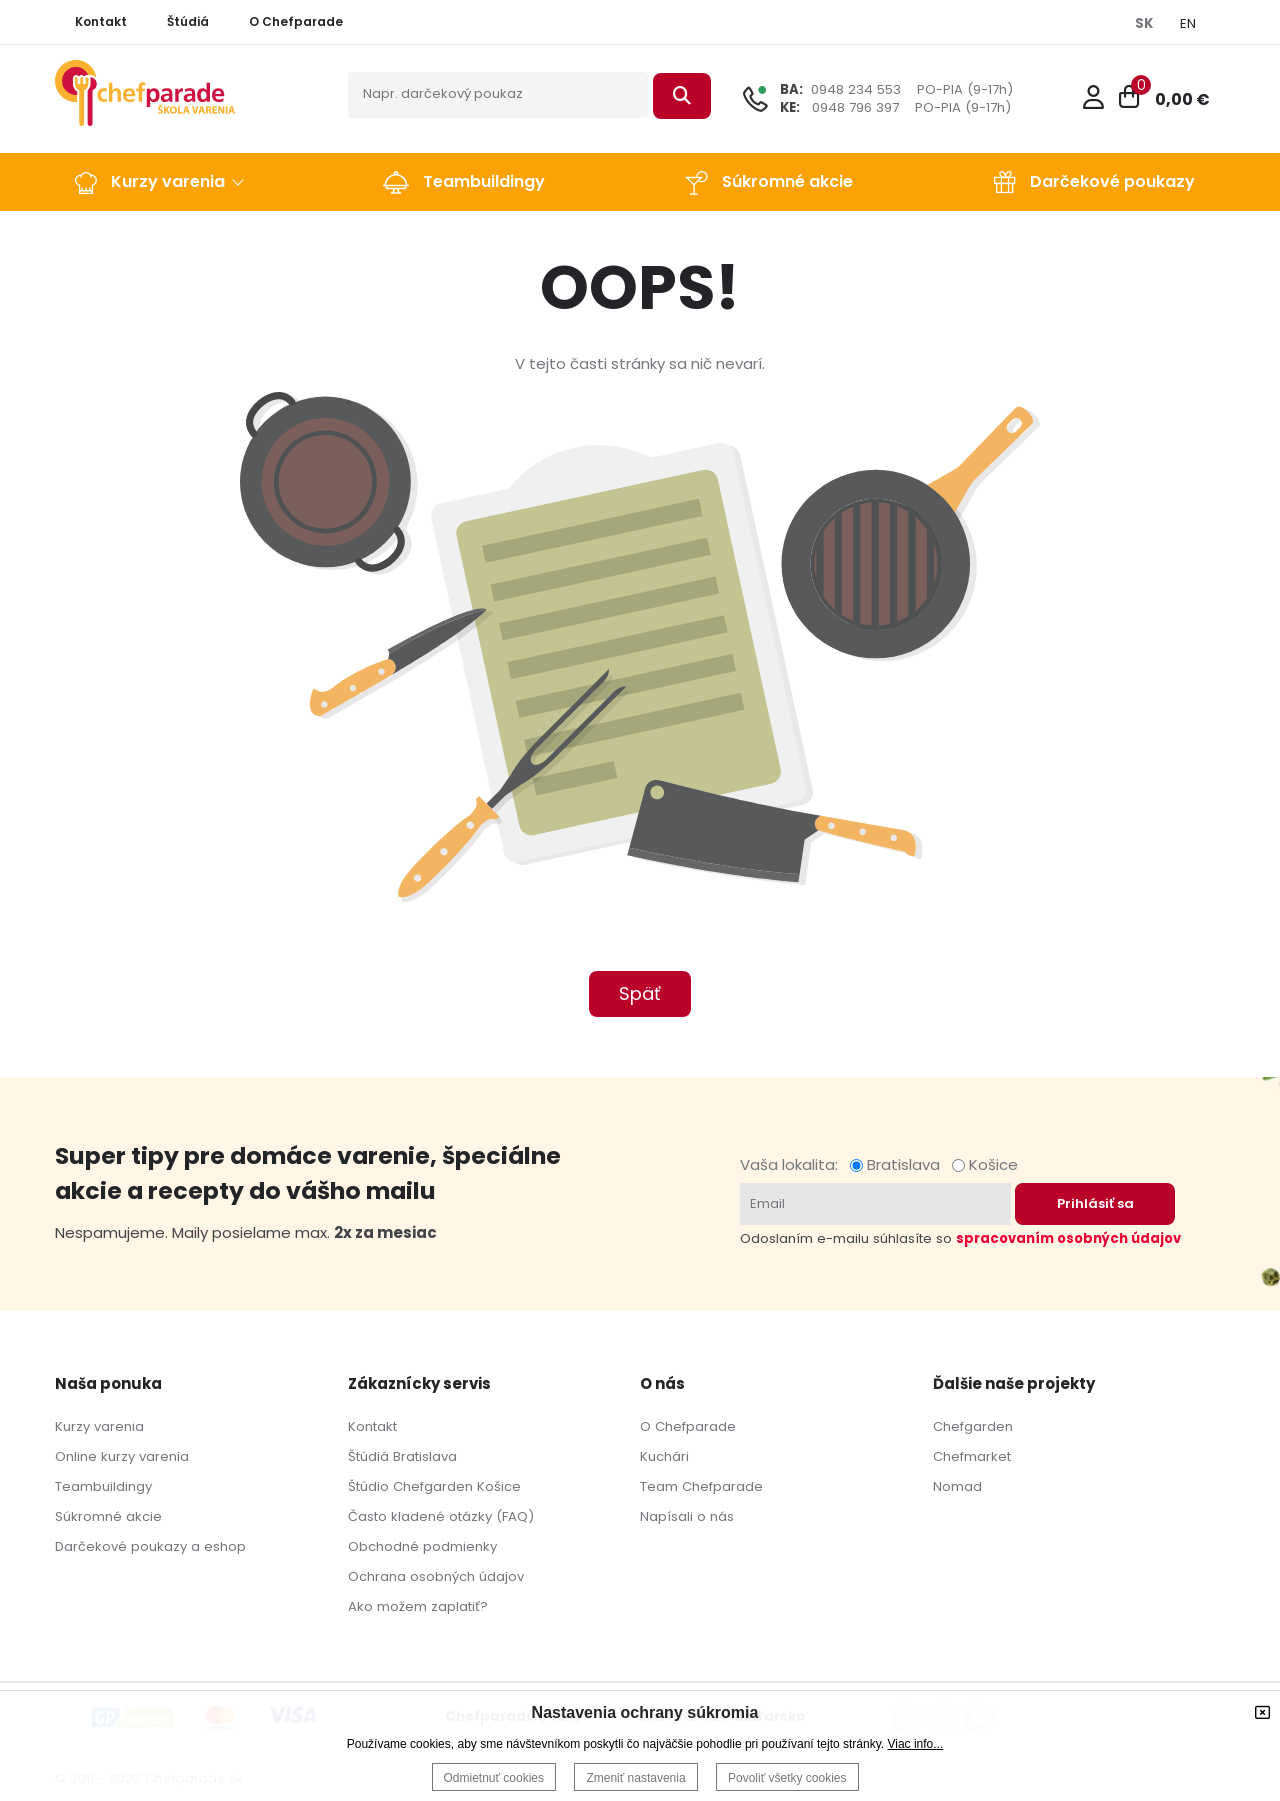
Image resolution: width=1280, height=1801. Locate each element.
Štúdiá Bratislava (402, 1456)
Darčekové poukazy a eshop (150, 1546)
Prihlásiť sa (1095, 1203)
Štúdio (368, 1486)
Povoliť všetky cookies (787, 1778)
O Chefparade (688, 1426)
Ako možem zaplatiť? (418, 1606)
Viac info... (915, 1744)
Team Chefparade (701, 1486)
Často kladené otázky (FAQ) (441, 1516)
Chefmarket (972, 1456)
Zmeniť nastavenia (635, 1778)
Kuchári (664, 1456)
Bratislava (899, 1164)
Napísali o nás (687, 1516)
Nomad (957, 1486)
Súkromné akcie (108, 1516)
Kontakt (372, 1426)
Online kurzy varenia (122, 1456)
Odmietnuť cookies (494, 1778)
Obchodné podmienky (422, 1546)
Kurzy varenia (99, 1426)
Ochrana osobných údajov (436, 1576)
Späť (640, 993)
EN (1188, 23)
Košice (985, 1164)
